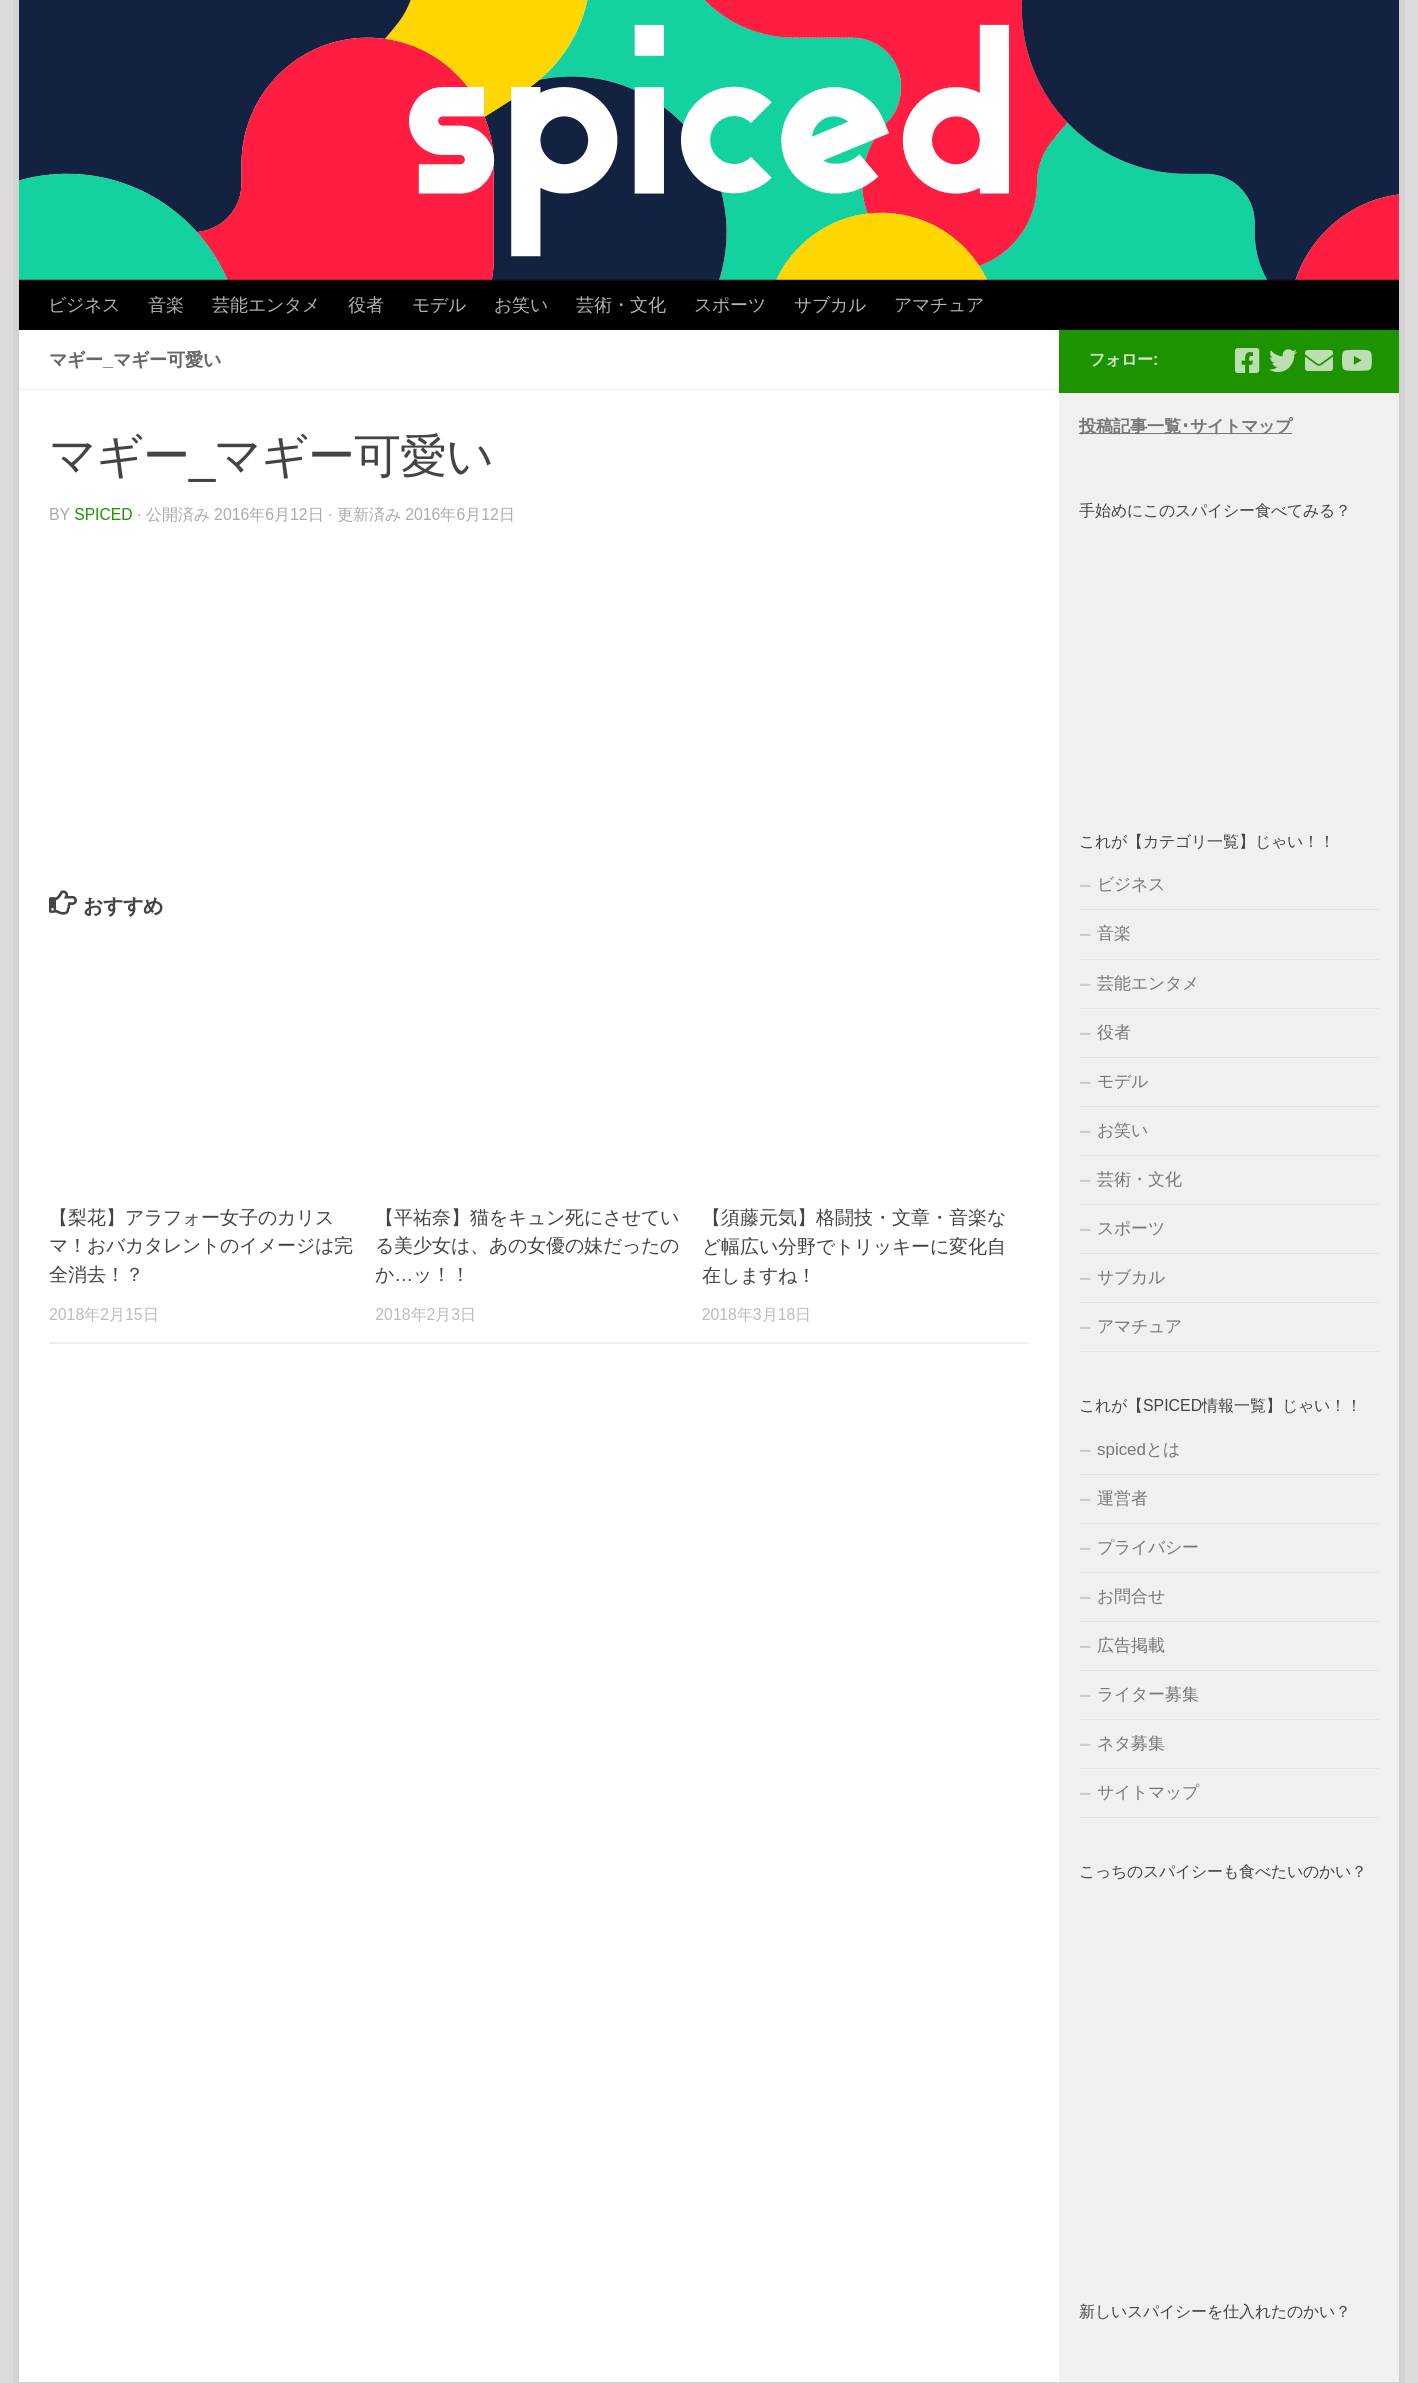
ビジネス (84, 305)
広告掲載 (1131, 1645)
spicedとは (1138, 1449)
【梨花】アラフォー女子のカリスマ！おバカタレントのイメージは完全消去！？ (201, 1245)
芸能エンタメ (266, 305)
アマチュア (939, 305)
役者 (366, 305)
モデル (439, 305)
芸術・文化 (621, 305)
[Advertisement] (1229, 655)
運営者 (1122, 1498)
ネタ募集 (1131, 1743)
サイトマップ (1148, 1792)
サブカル (830, 305)
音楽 (166, 305)
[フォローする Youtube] (1355, 361)
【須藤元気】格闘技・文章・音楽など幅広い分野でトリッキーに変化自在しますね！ (854, 1245)
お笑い (521, 305)
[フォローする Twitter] (1283, 361)
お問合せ (1131, 1596)
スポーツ (730, 305)
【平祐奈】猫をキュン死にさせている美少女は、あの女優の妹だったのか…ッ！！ (527, 1245)
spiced (103, 514)
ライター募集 (1148, 1694)
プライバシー (1148, 1547)
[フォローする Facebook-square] (1247, 361)
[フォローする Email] (1319, 361)
